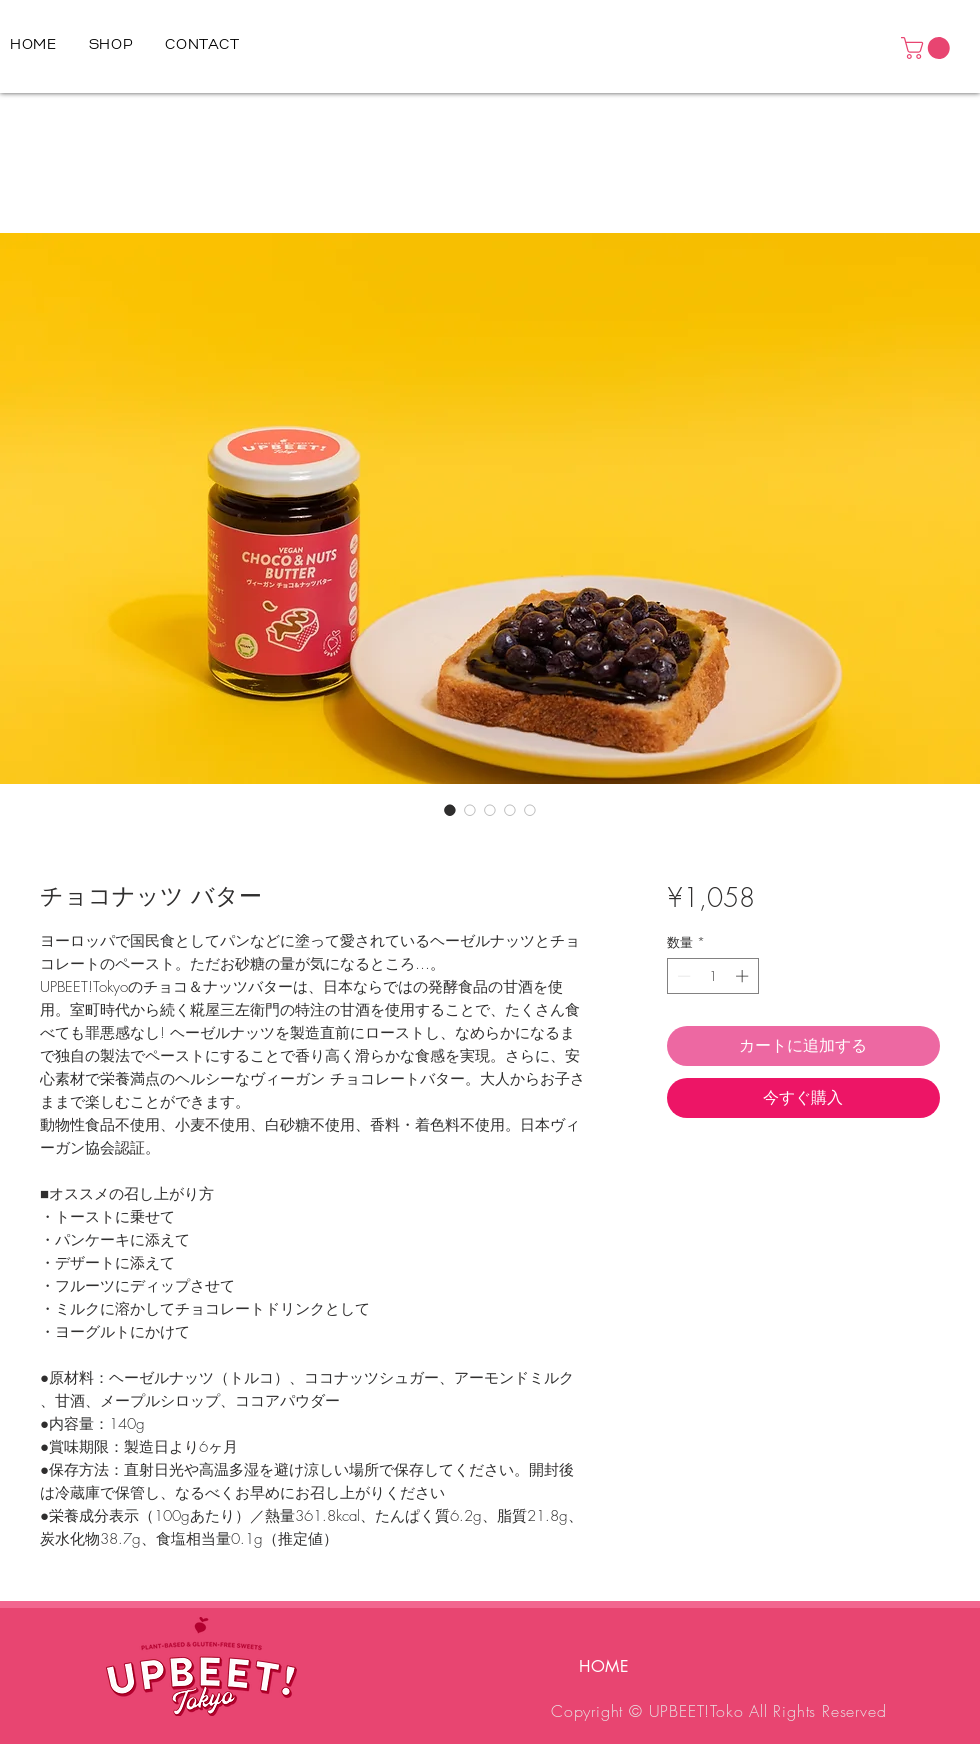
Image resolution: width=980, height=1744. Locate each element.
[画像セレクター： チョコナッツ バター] (450, 810)
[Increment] (744, 976)
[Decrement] (682, 976)
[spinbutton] (712, 976)
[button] (928, 48)
